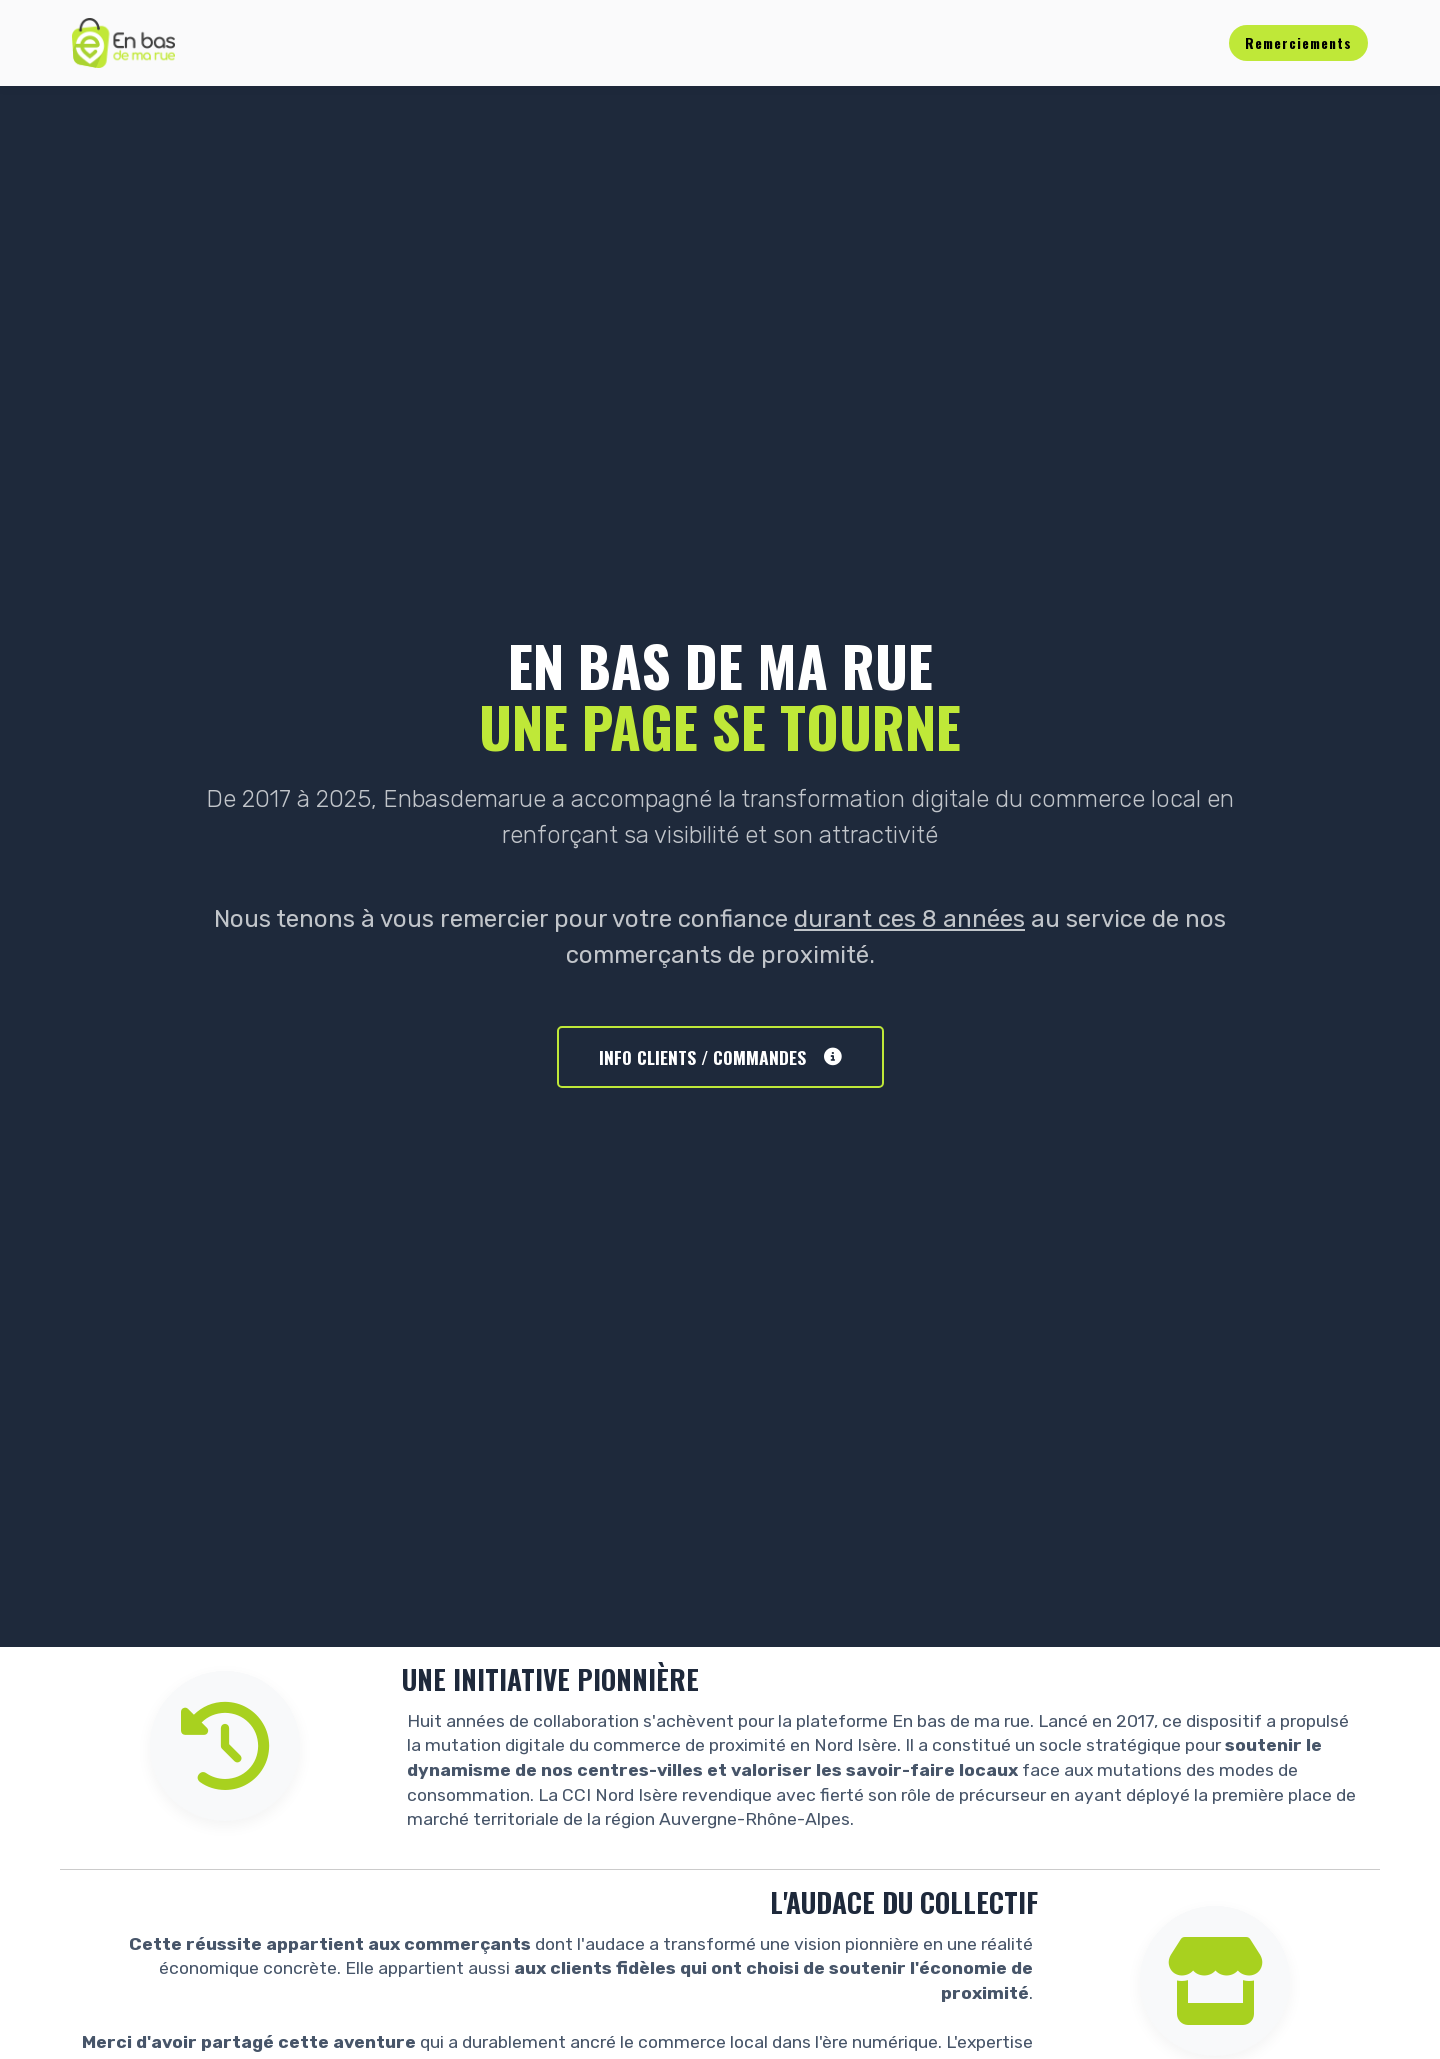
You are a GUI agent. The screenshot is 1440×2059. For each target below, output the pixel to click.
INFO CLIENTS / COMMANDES (720, 1057)
